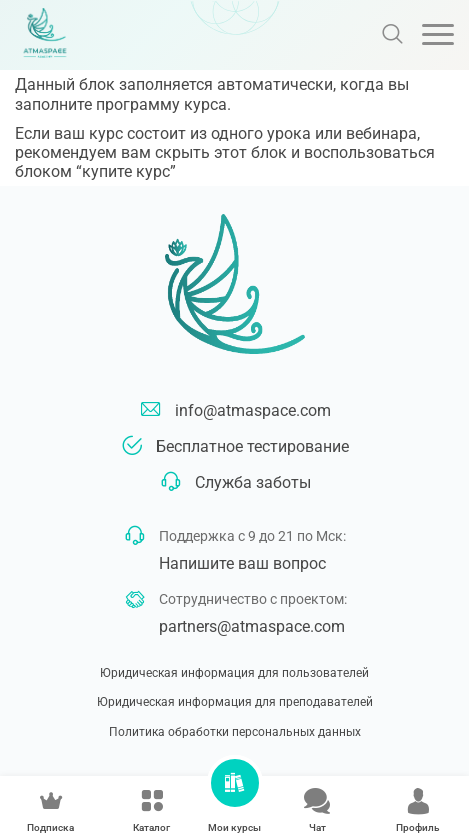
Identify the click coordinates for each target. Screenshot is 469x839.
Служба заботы (253, 482)
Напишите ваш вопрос (242, 563)
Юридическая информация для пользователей (234, 673)
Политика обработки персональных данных (235, 732)
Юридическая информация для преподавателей (235, 702)
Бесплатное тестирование (252, 446)
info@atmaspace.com (253, 410)
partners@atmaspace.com (252, 626)
